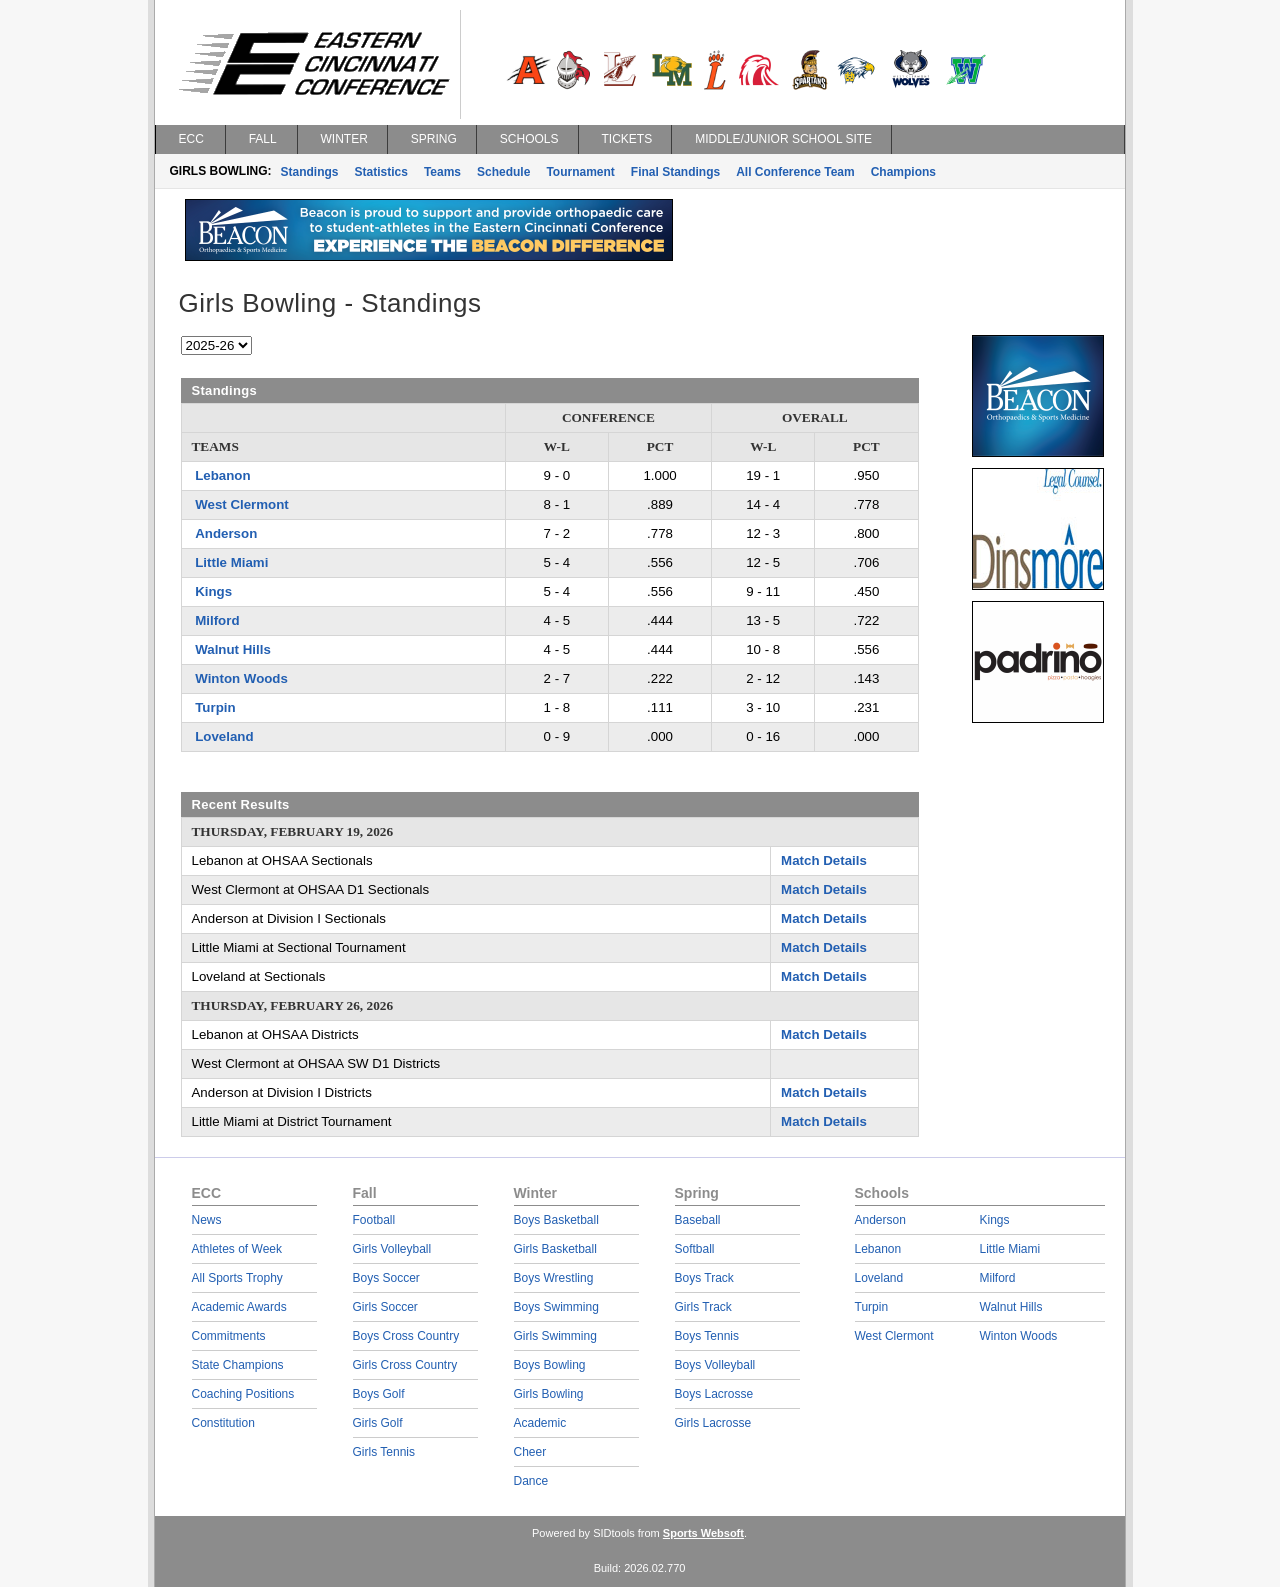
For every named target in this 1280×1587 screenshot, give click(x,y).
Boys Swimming (556, 1307)
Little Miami (231, 562)
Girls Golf (378, 1423)
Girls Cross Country (405, 1365)
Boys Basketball (556, 1220)
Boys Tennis (707, 1336)
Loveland (224, 736)
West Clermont (242, 504)
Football (374, 1220)
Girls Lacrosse (713, 1423)
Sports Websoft (703, 1533)
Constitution (223, 1423)
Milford (217, 620)
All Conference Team (795, 172)
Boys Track (704, 1278)
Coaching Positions (243, 1394)
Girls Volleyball (392, 1249)
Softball (695, 1249)
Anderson (226, 533)
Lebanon (222, 475)
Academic (540, 1423)
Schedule (503, 172)
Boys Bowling (550, 1365)
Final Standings (675, 172)
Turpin (215, 707)
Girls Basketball (555, 1249)
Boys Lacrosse (714, 1394)
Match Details (824, 860)
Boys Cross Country (406, 1336)
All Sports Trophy (237, 1278)
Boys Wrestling (554, 1278)
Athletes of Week (237, 1249)
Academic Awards (239, 1307)
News (207, 1220)
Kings (213, 591)
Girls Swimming (555, 1336)
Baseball (698, 1220)
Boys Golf (379, 1394)
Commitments (229, 1336)
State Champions (238, 1365)
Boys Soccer (386, 1278)
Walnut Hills (233, 649)
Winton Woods (241, 678)
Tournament (580, 172)
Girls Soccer (385, 1307)
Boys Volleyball (715, 1365)
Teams (442, 172)
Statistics (381, 172)
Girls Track (703, 1307)
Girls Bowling (549, 1394)
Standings (310, 172)
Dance (531, 1481)
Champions (903, 172)
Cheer (530, 1452)
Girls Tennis (384, 1452)
